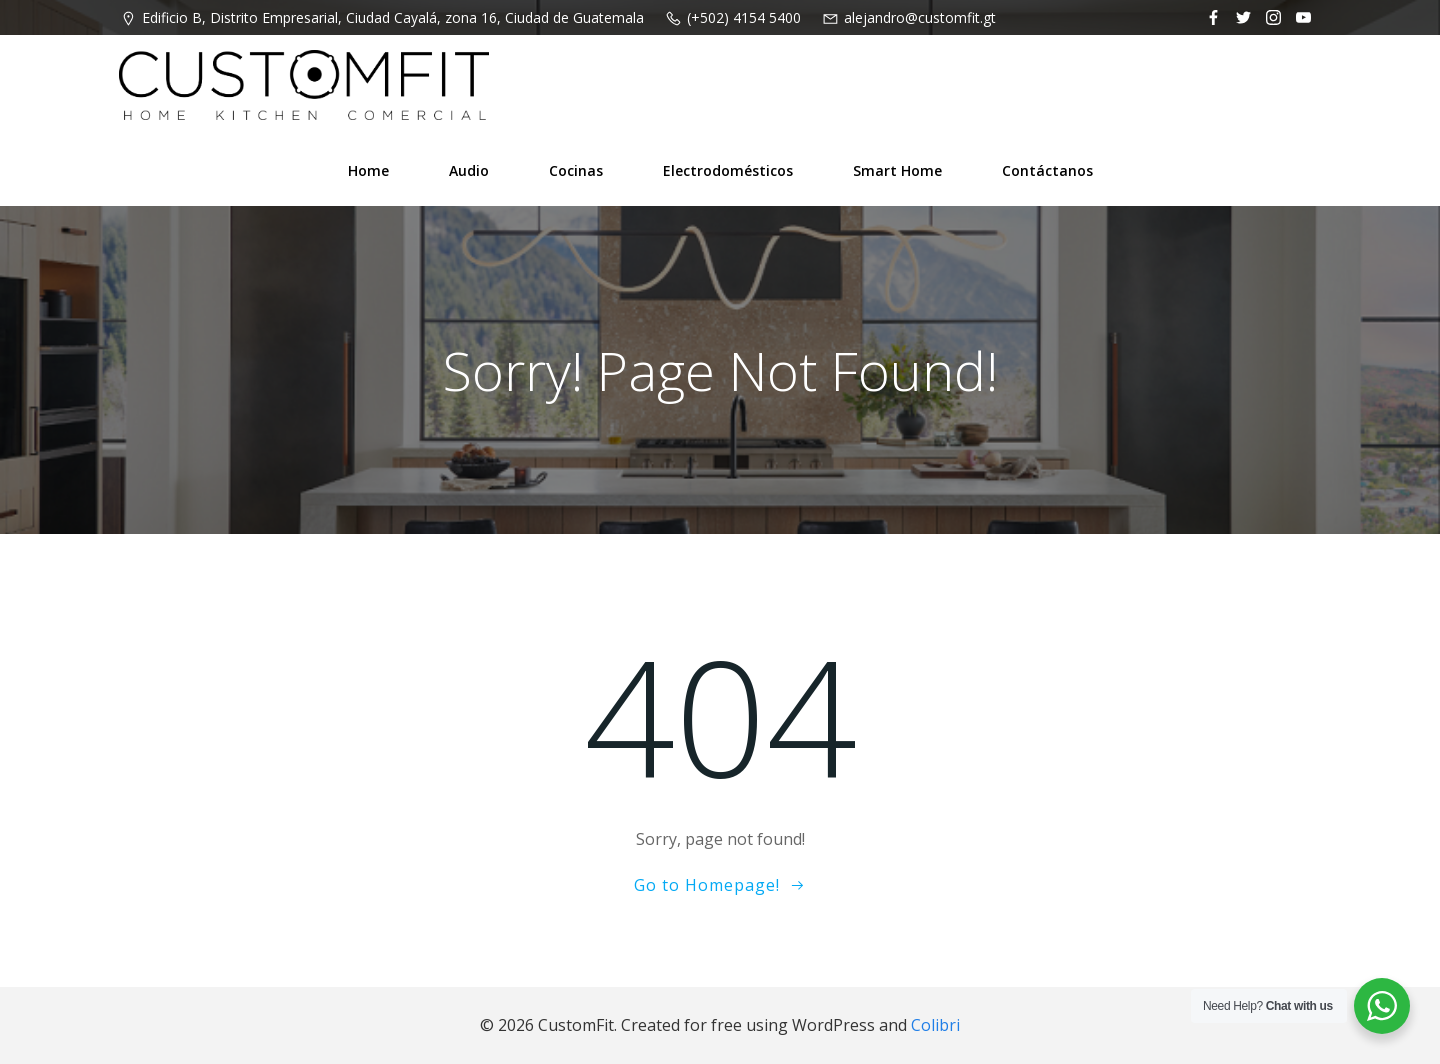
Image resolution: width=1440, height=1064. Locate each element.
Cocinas (576, 170)
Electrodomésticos (728, 170)
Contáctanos (1047, 170)
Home (368, 170)
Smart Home (897, 170)
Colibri (935, 1025)
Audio (469, 170)
